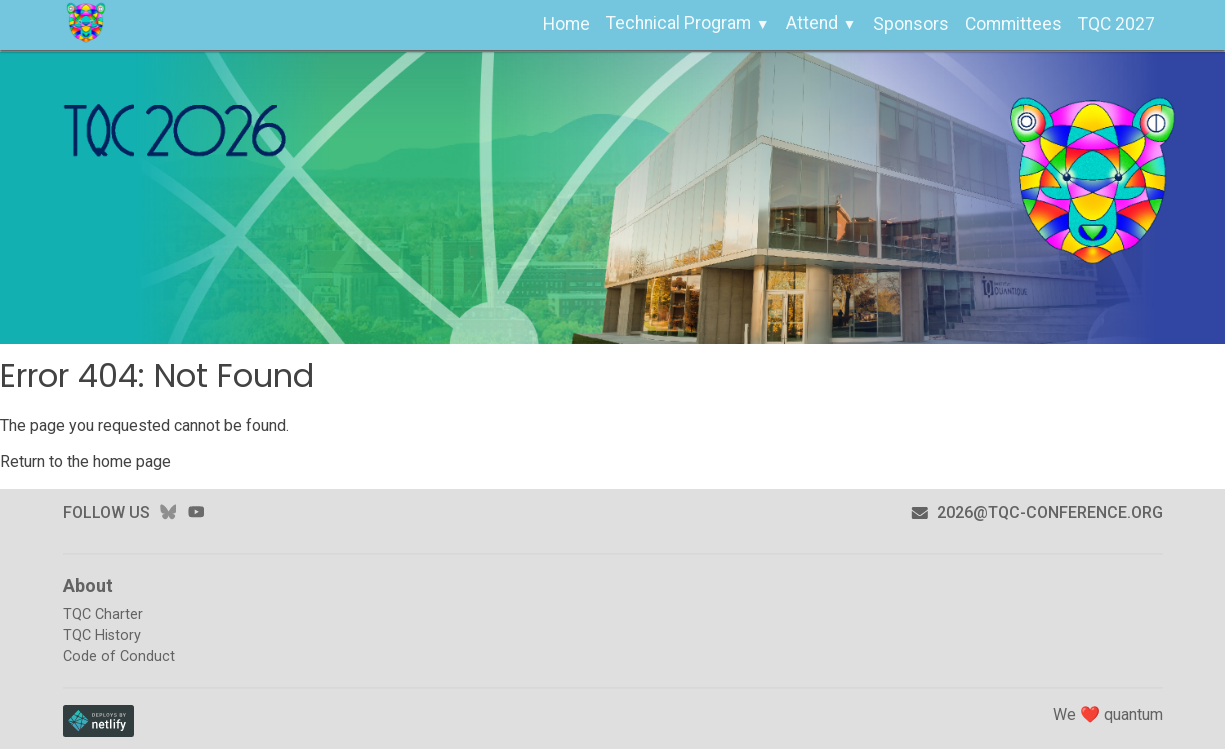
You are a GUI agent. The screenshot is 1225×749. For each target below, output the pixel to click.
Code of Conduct (119, 656)
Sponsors (911, 24)
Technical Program (678, 23)
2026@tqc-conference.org (1037, 512)
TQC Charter (103, 614)
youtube (196, 512)
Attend (812, 23)
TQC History (102, 635)
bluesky (168, 512)
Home (566, 24)
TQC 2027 (1116, 24)
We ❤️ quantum (1108, 714)
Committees (1013, 24)
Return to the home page (85, 461)
